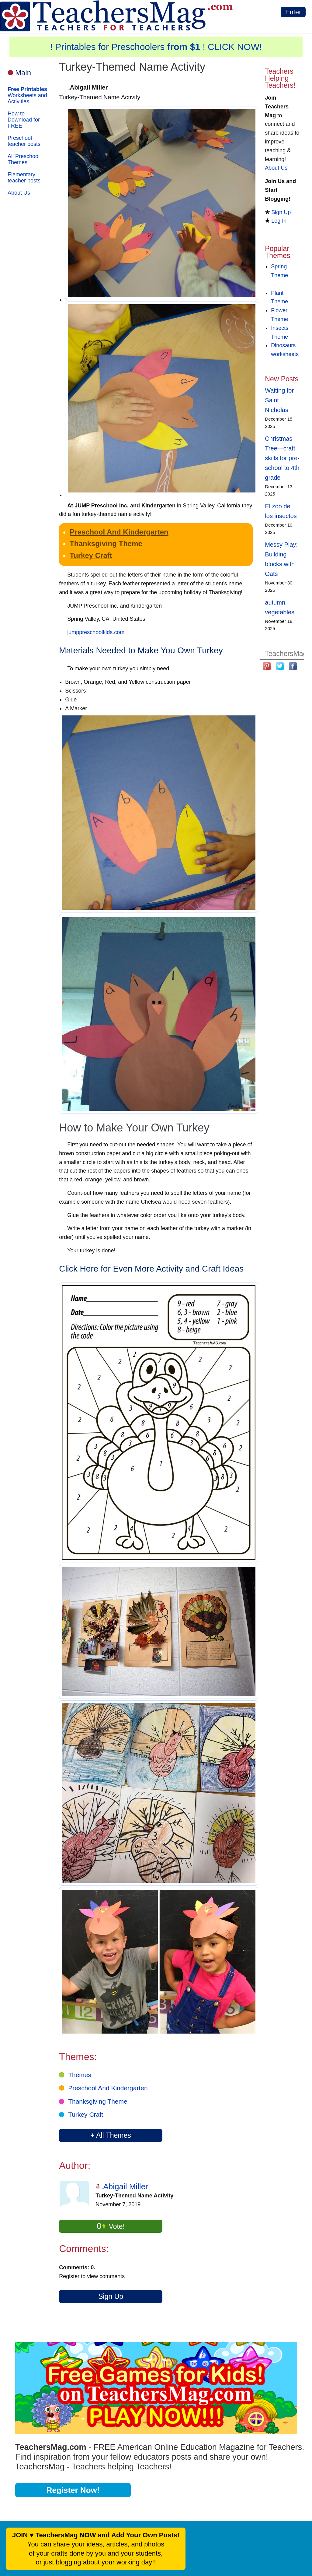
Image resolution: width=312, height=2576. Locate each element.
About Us (19, 193)
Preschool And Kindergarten (119, 532)
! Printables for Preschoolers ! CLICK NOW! (156, 47)
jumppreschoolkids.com (95, 632)
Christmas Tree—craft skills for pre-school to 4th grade (282, 458)
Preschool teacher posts (24, 141)
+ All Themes (111, 2135)
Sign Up (110, 2296)
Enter (293, 12)
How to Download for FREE (24, 120)
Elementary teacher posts (24, 177)
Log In (278, 221)
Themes (79, 2074)
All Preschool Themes (24, 159)
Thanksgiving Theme (106, 543)
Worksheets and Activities (27, 95)
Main (23, 73)
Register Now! (73, 2490)
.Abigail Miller (124, 2186)
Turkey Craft (91, 555)
